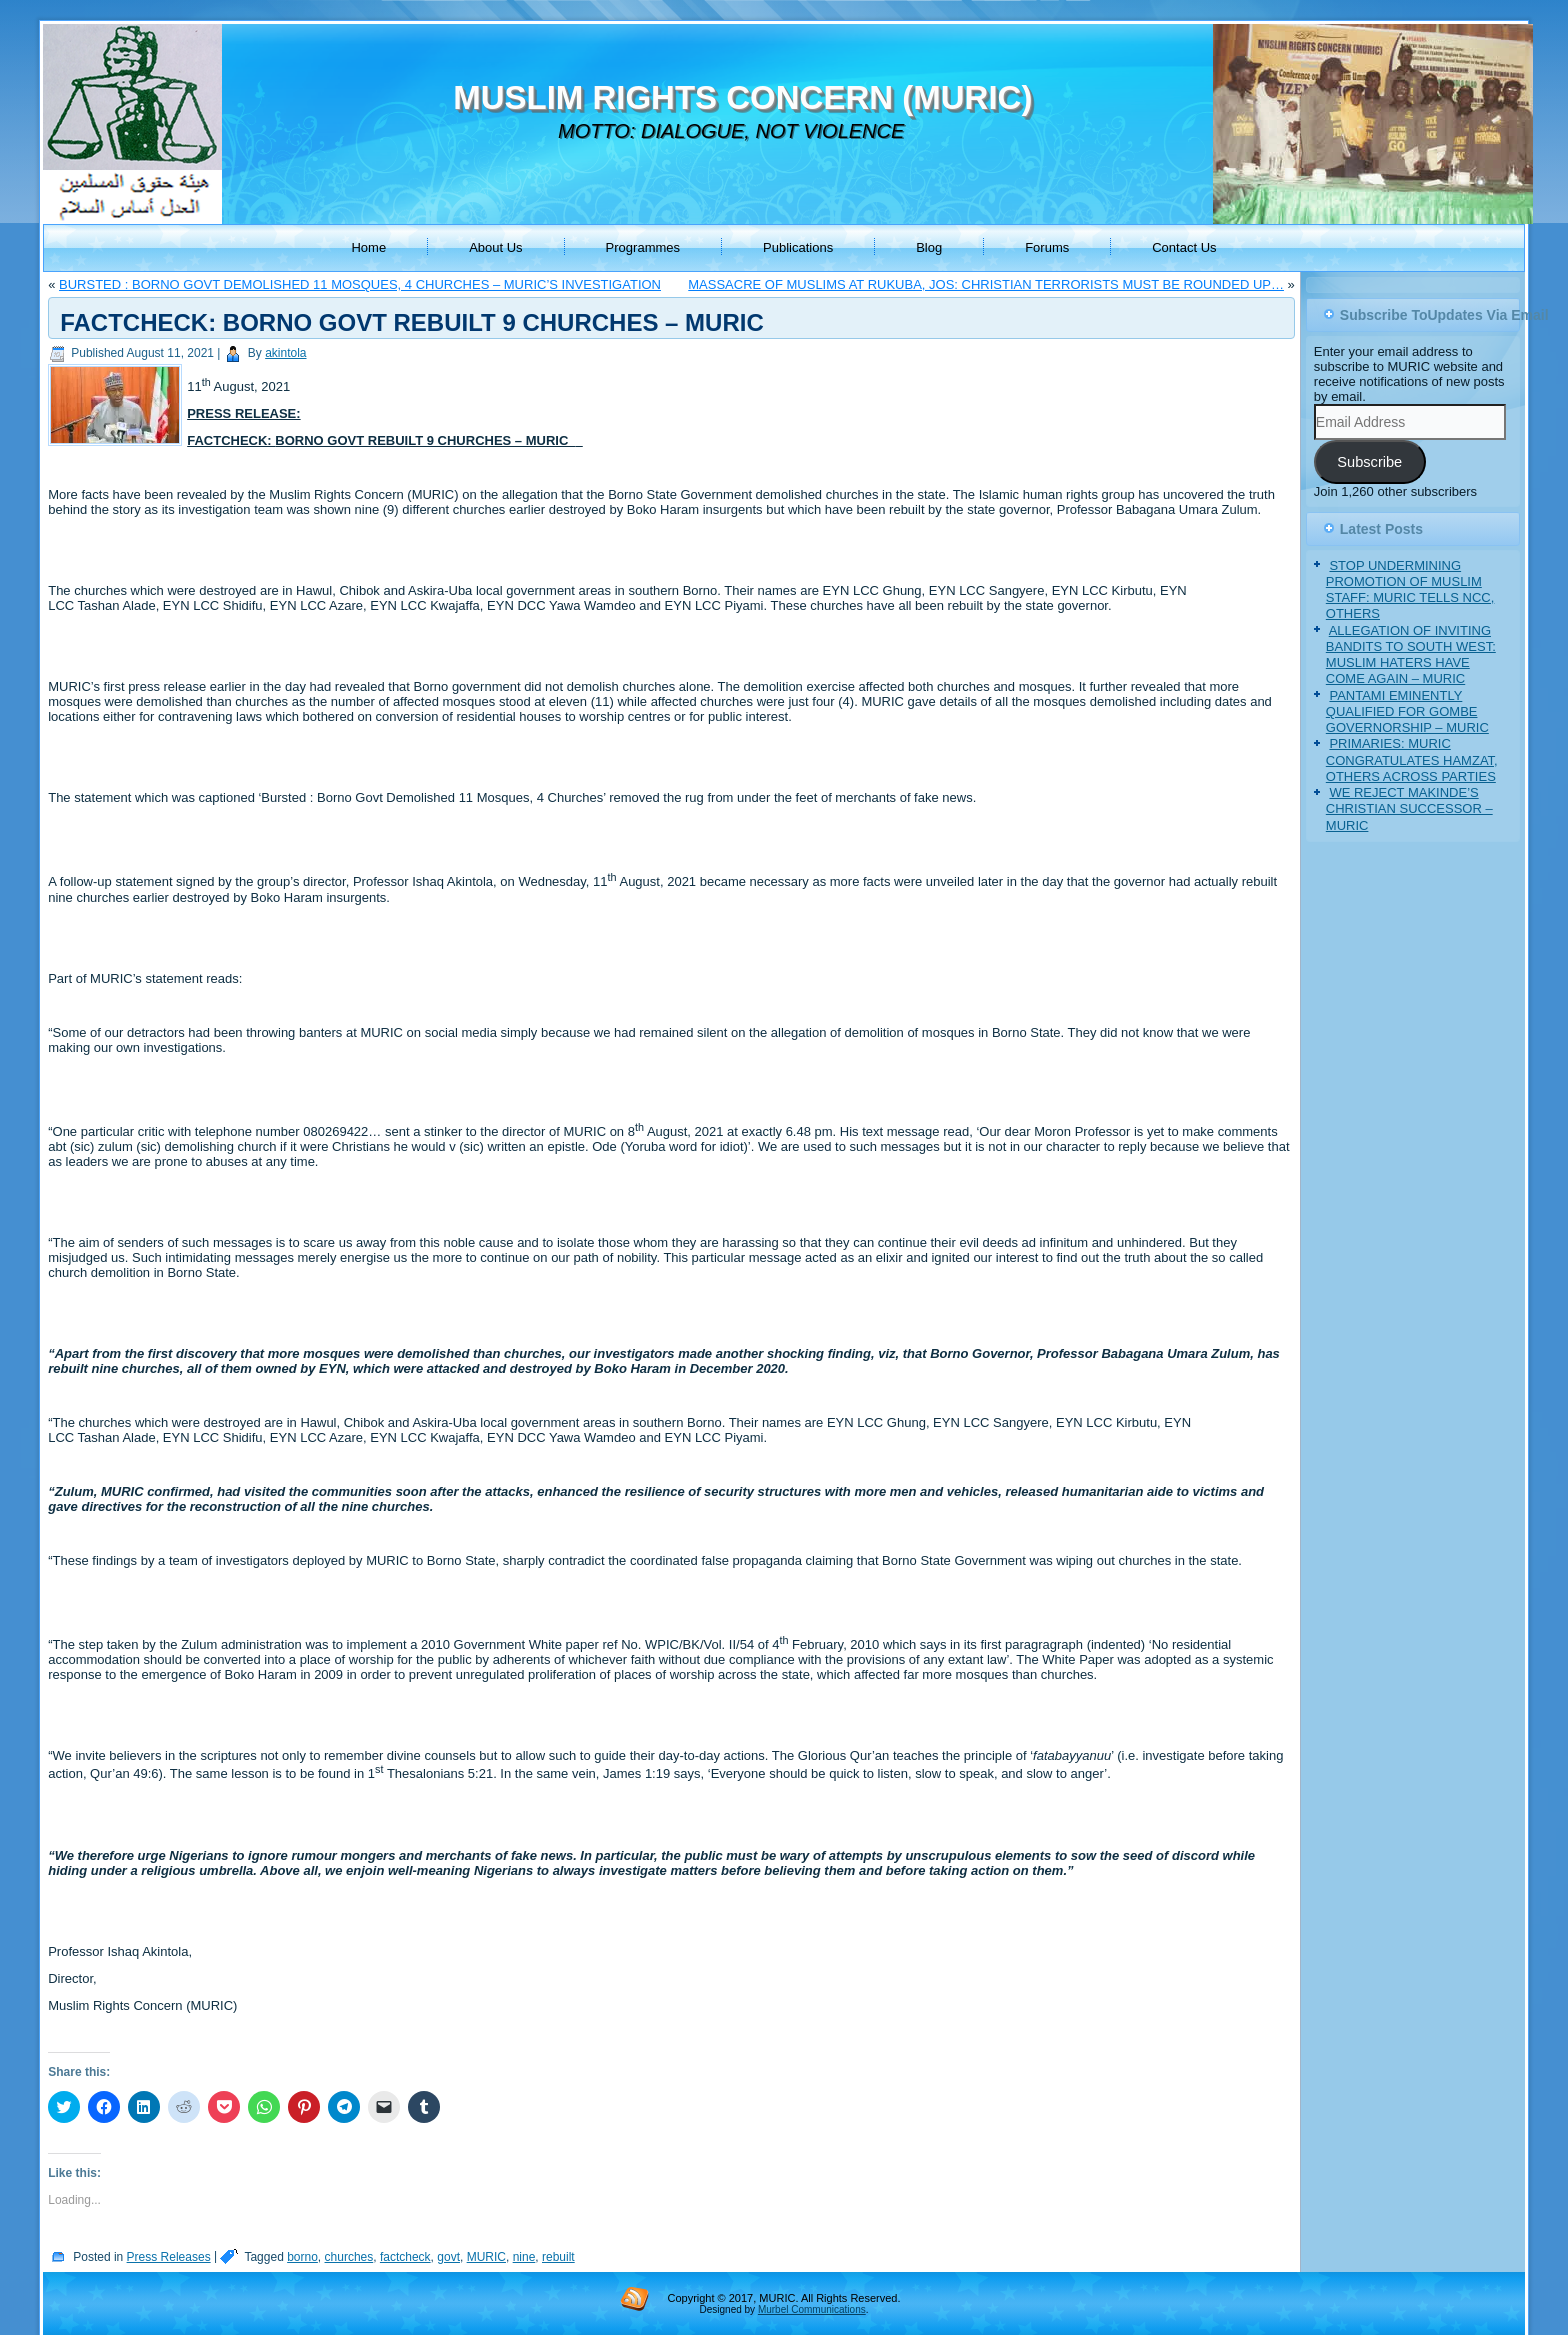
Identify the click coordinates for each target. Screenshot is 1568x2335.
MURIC (486, 2257)
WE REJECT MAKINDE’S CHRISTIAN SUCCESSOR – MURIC (1409, 809)
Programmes (643, 247)
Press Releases (169, 2257)
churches (349, 2257)
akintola (285, 353)
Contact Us (1184, 247)
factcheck (405, 2257)
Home (368, 247)
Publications (798, 247)
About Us (495, 247)
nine (524, 2257)
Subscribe (1369, 462)
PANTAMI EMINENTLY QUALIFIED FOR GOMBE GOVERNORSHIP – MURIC (1407, 712)
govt (448, 2257)
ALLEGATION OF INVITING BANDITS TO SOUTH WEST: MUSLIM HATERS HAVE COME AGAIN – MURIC (1411, 655)
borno (302, 2257)
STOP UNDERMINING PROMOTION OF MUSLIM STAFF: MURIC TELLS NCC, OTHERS (1410, 590)
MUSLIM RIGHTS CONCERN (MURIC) (742, 97)
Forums (1047, 247)
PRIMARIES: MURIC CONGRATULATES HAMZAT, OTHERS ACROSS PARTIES (1412, 760)
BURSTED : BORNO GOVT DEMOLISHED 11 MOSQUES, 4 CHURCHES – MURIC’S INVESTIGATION (360, 284)
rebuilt (558, 2257)
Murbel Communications (812, 2309)
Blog (929, 247)
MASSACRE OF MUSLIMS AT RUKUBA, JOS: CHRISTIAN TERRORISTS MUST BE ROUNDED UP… (986, 284)
